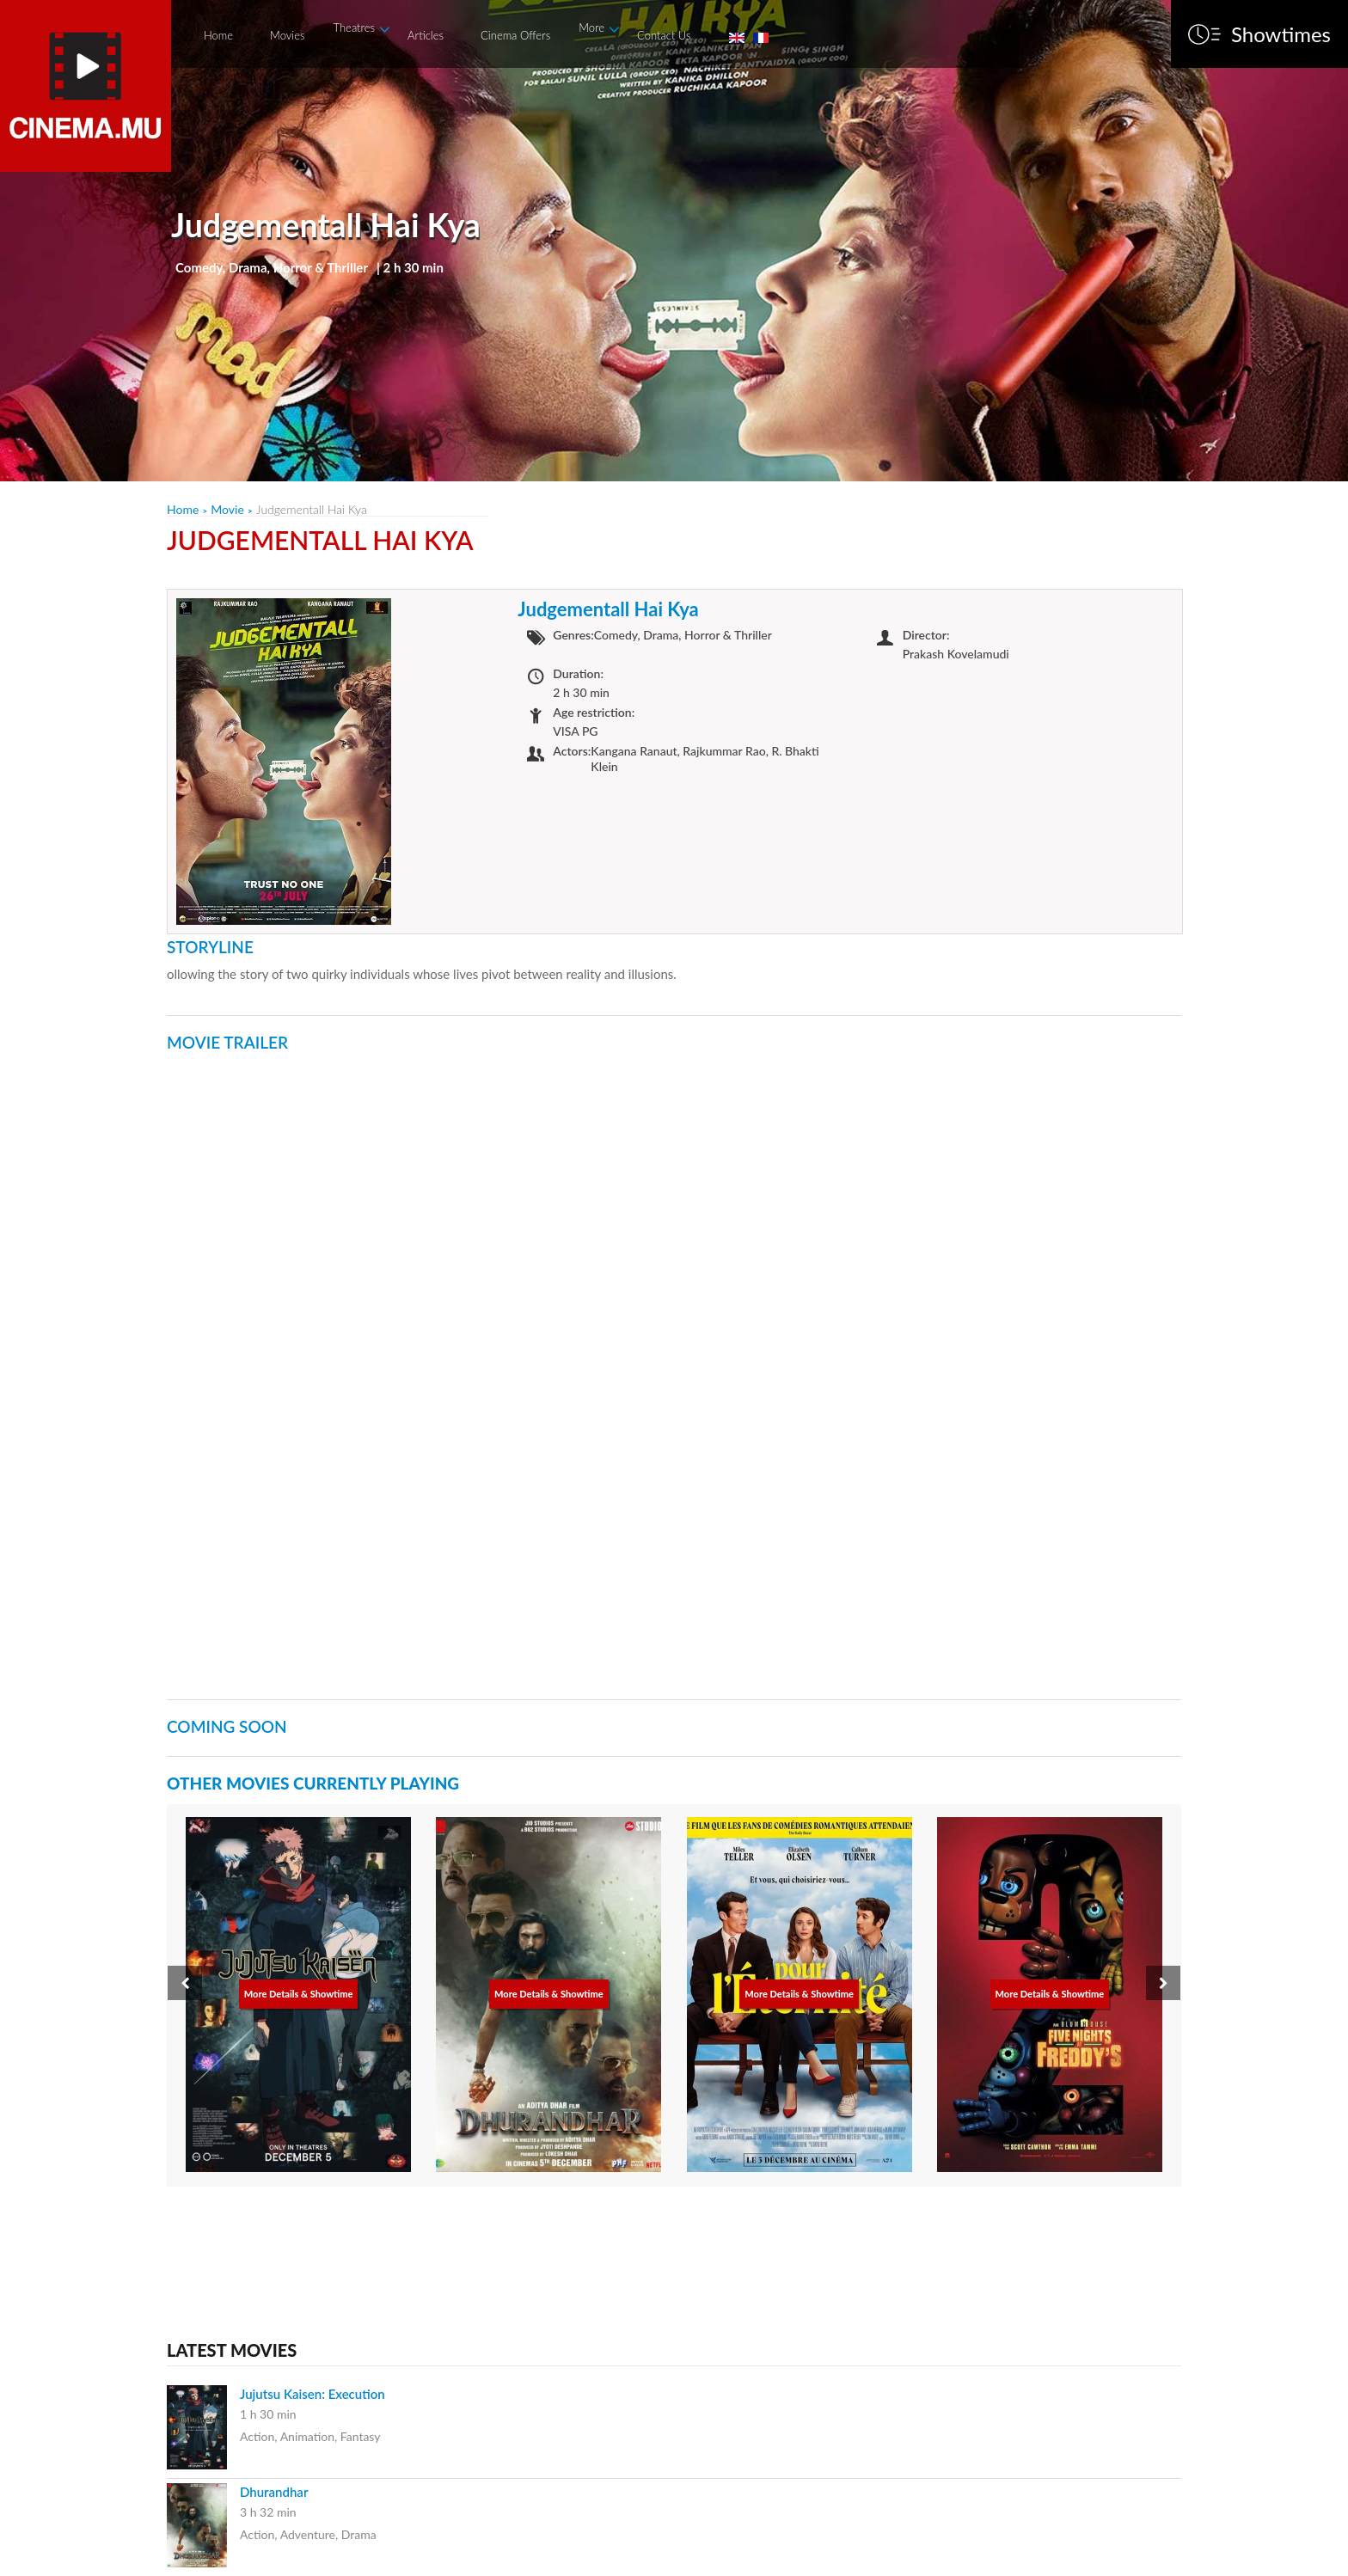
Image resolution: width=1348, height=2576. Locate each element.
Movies (287, 35)
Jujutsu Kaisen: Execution (312, 2394)
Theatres (355, 27)
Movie (227, 509)
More (591, 27)
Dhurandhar (274, 2492)
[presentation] (185, 1983)
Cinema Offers (515, 35)
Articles (425, 35)
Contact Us (663, 35)
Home (218, 35)
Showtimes (1281, 34)
